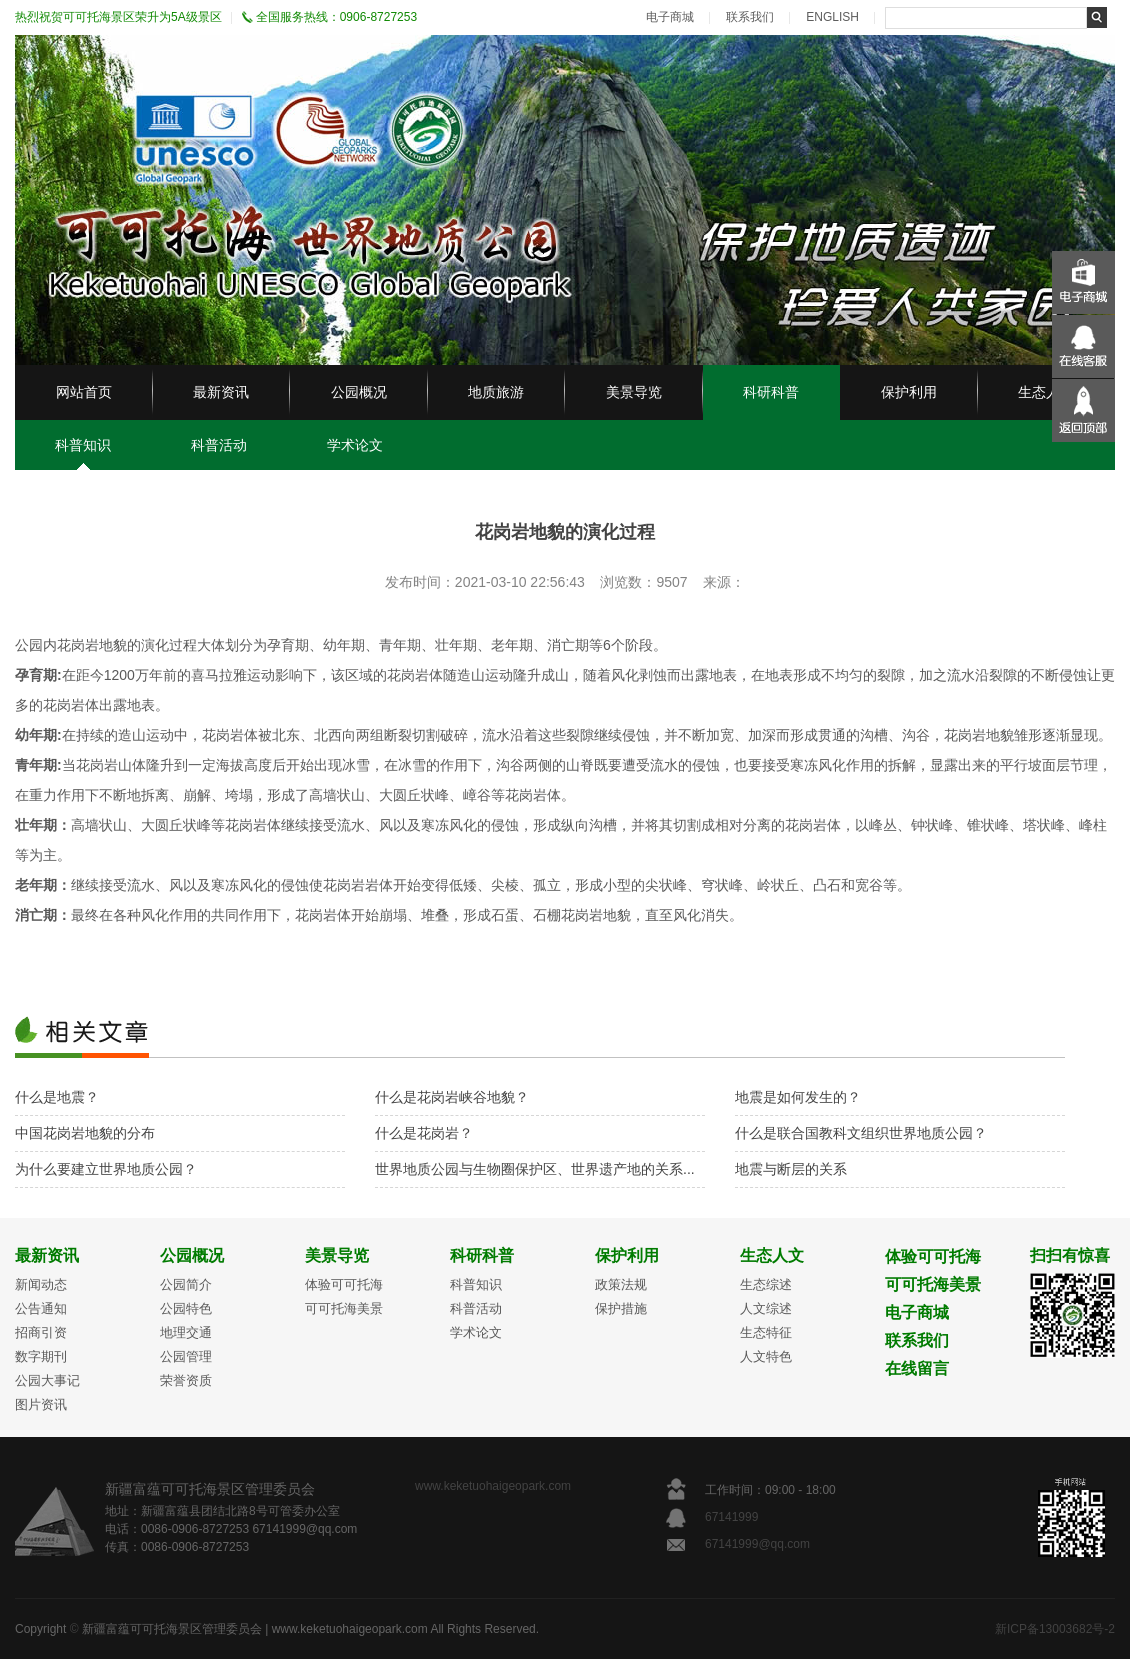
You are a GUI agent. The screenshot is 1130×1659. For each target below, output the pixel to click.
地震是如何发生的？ (798, 1097)
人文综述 (766, 1308)
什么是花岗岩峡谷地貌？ (452, 1097)
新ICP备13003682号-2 (1055, 1629)
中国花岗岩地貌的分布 (85, 1133)
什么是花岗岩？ (424, 1133)
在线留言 (917, 1368)
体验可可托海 (344, 1284)
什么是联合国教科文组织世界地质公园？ (861, 1133)
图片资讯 (41, 1404)
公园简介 (186, 1284)
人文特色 (766, 1356)
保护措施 (621, 1308)
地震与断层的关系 (791, 1169)
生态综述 (766, 1284)
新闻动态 (41, 1284)
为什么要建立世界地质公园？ (106, 1169)
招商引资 (41, 1332)
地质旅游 (496, 392)
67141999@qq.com (757, 1544)
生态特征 (766, 1332)
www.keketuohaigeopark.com (493, 1486)
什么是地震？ (57, 1097)
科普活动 (219, 445)
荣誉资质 (186, 1380)
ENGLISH (832, 17)
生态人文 (1046, 392)
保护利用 (909, 392)
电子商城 (670, 17)
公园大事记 (47, 1380)
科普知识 (83, 445)
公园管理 (186, 1356)
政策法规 (621, 1284)
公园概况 (359, 392)
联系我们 (750, 17)
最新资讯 (221, 392)
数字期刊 (41, 1356)
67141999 (733, 1517)
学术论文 (355, 445)
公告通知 (41, 1308)
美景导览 (634, 392)
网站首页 (84, 392)
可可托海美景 (344, 1308)
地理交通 (186, 1332)
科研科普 (771, 392)
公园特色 (186, 1308)
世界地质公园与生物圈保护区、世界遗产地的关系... (535, 1169)
